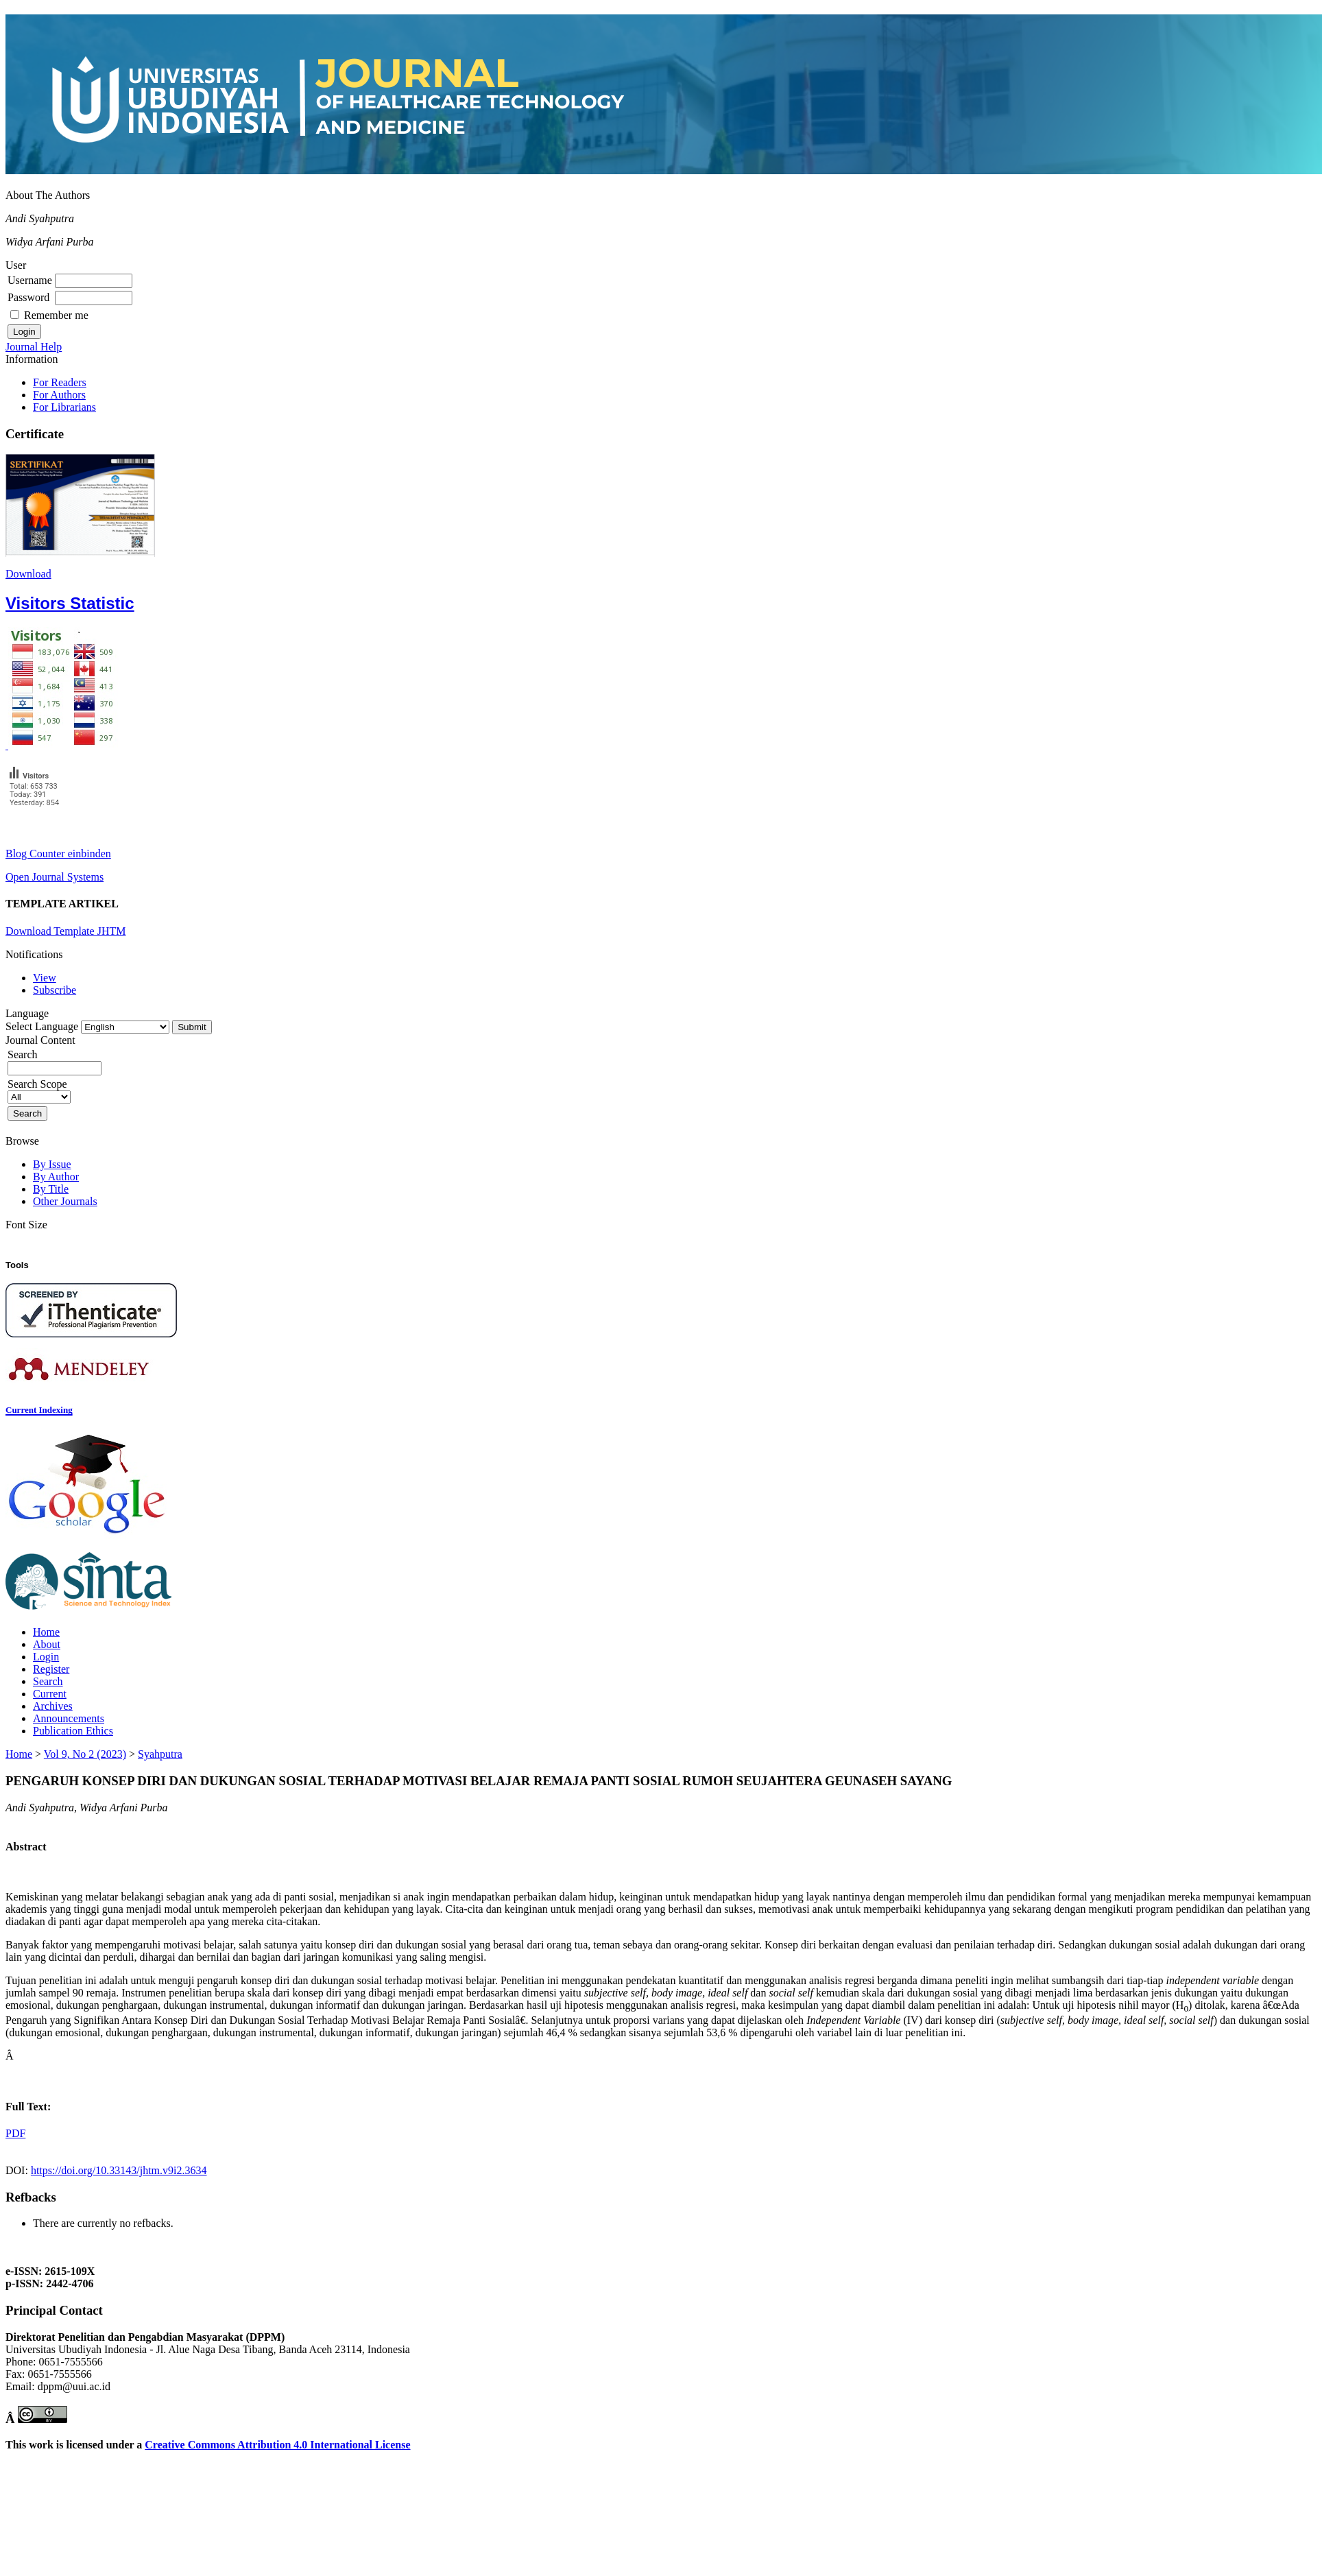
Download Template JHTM (65, 931)
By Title (51, 1189)
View (44, 977)
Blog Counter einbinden (58, 853)
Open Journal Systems (54, 877)
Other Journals (65, 1201)
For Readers (59, 382)
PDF (15, 2133)
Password (28, 297)
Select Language (41, 1026)
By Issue (52, 1164)
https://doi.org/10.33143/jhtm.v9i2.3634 (119, 2170)
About (46, 1644)
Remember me (56, 315)
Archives (53, 1706)
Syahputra (160, 1754)
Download (28, 574)
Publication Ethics (73, 1731)
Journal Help (33, 347)
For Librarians (64, 407)
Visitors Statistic (69, 603)
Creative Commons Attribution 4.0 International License (277, 2444)
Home (46, 1632)
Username (30, 280)
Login (46, 1656)
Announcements (68, 1718)
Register (51, 1669)
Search (48, 1681)
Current (50, 1694)
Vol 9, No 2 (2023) (85, 1754)
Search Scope (39, 1090)
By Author (56, 1176)
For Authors (59, 395)
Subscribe (54, 990)
